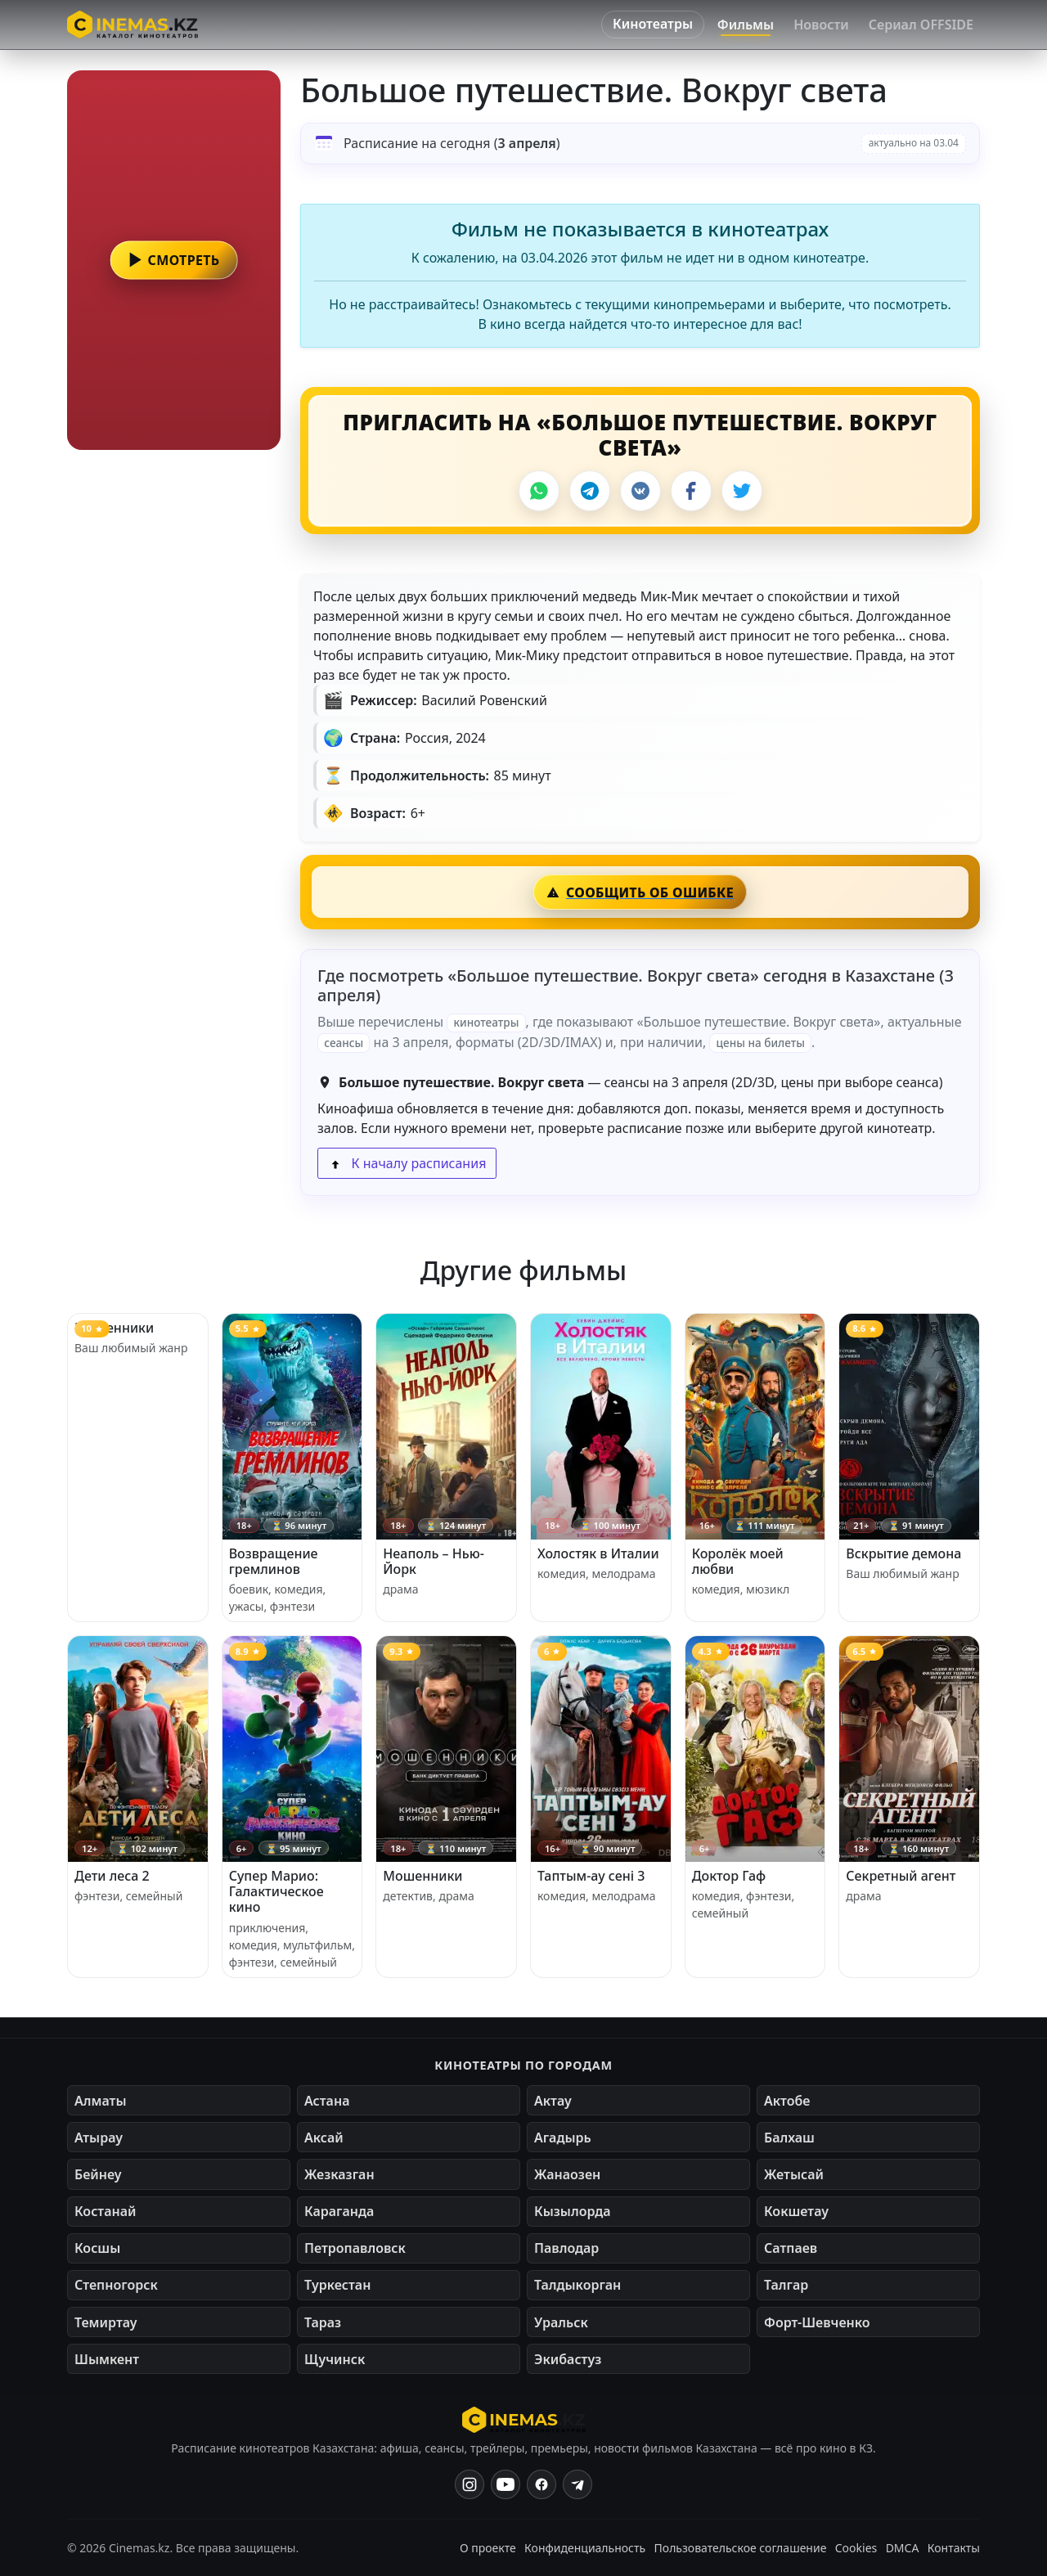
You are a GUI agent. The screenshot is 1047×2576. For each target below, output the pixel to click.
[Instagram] (469, 2484)
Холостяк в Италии (598, 1553)
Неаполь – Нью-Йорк (433, 1561)
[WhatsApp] (539, 490)
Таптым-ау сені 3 (591, 1876)
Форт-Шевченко (817, 2322)
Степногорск (116, 2285)
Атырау (98, 2138)
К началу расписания (407, 1163)
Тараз (322, 2322)
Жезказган (339, 2174)
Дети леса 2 (112, 1876)
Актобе (787, 2101)
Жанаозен (567, 2174)
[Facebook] (691, 490)
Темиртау (105, 2322)
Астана (326, 2101)
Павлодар (566, 2248)
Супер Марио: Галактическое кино (276, 1891)
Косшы (97, 2248)
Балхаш (789, 2138)
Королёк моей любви (738, 1561)
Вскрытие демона (903, 1553)
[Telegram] (589, 490)
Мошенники (114, 1328)
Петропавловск (355, 2248)
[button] (174, 260)
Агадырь (562, 2138)
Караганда (339, 2211)
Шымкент (106, 2359)
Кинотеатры (653, 24)
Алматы (100, 2101)
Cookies (856, 2548)
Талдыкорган (577, 2285)
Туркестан (337, 2285)
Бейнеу (97, 2174)
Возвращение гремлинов (273, 1561)
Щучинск (334, 2359)
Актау (553, 2101)
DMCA (902, 2548)
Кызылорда (572, 2211)
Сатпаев (790, 2248)
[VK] (640, 490)
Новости (821, 25)
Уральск (561, 2322)
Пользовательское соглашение (740, 2548)
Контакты (954, 2548)
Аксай (324, 2138)
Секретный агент (900, 1876)
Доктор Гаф (729, 1876)
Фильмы (745, 25)
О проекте (488, 2548)
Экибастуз (567, 2359)
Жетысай (794, 2174)
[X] (741, 490)
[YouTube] (505, 2484)
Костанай (105, 2211)
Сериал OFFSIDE (921, 25)
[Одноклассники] (577, 2484)
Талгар (786, 2285)
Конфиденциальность (584, 2548)
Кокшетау (796, 2211)
